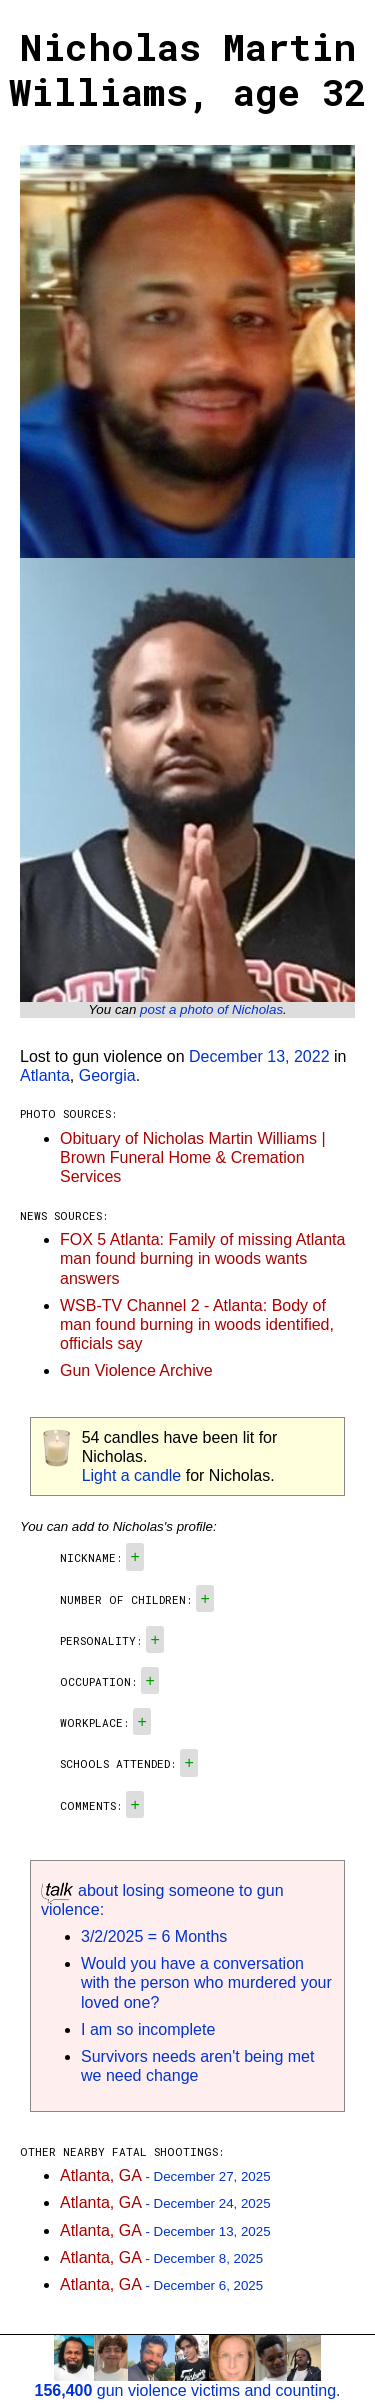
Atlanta (45, 1075)
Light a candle (132, 1475)
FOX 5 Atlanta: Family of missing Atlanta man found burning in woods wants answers (202, 1258)
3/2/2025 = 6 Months (154, 1936)
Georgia (107, 1075)
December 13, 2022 (259, 1056)
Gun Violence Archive (136, 1370)
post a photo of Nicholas (211, 1009)
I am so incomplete (148, 2029)
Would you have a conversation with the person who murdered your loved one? (206, 1982)
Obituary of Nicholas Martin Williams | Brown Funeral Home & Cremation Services (193, 1157)
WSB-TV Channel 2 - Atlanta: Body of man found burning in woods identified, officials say (197, 1324)
